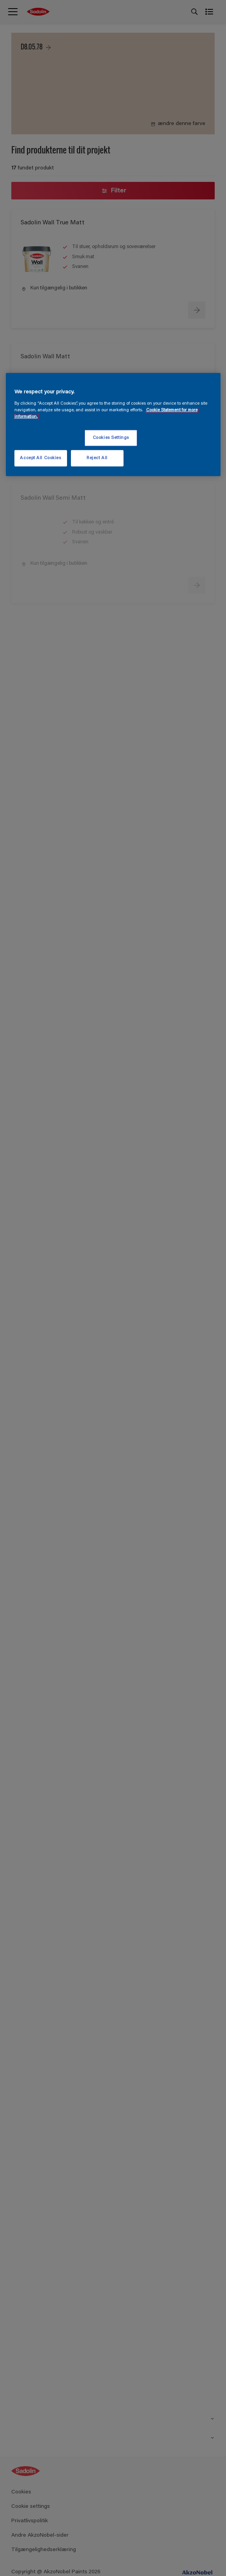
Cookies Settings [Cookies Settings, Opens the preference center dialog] (111, 437)
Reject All (97, 458)
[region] (113, 424)
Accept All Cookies (40, 458)
